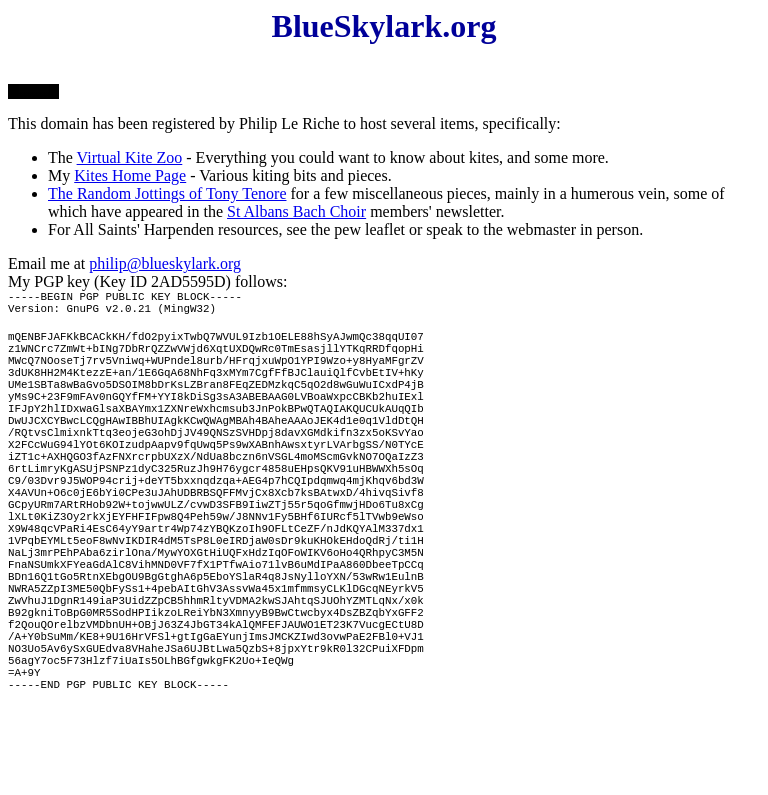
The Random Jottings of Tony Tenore (167, 193)
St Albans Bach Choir (296, 211)
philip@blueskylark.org (165, 263)
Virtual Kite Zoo (130, 157)
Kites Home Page (130, 175)
